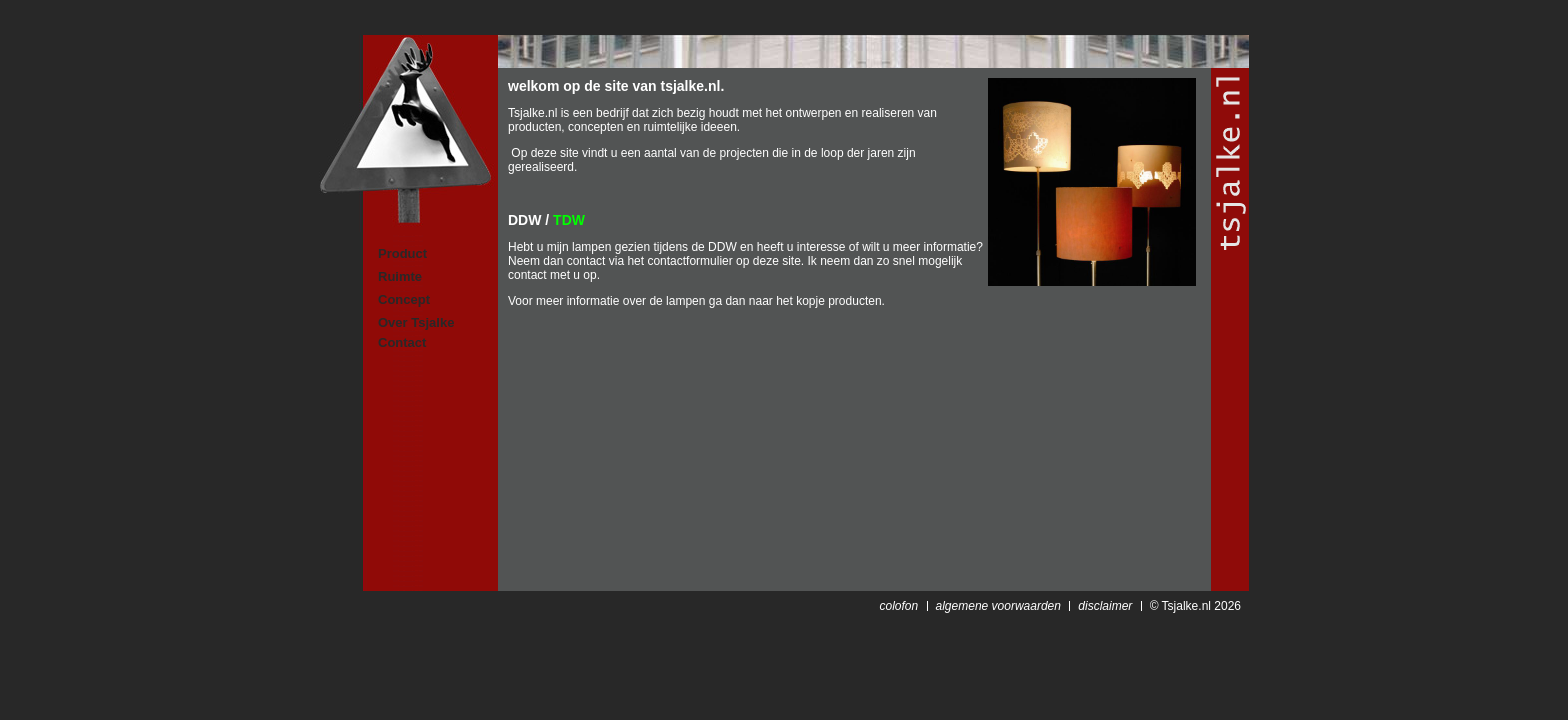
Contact (402, 342)
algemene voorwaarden (998, 606)
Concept (404, 299)
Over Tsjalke (416, 322)
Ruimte (400, 276)
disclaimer (1105, 606)
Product (402, 253)
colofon (898, 606)
